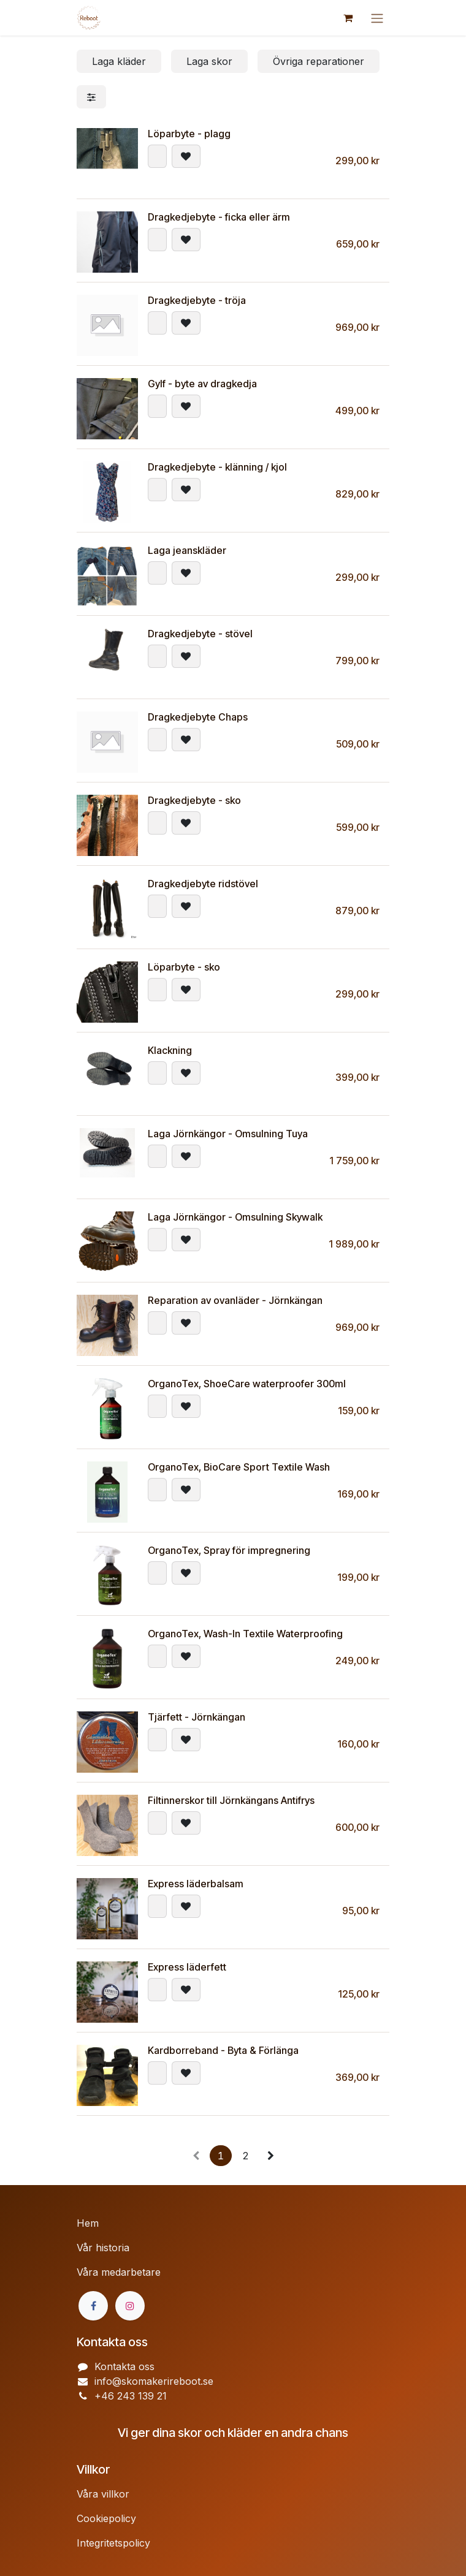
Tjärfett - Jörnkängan (196, 1717)
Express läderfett (187, 1967)
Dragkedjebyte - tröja (197, 300)
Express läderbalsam (195, 1883)
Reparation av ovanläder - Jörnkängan (235, 1300)
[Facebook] (93, 2305)
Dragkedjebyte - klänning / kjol (217, 467)
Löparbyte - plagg (189, 133)
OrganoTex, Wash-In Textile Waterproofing (245, 1633)
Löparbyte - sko (184, 967)
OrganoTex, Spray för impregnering (229, 1550)
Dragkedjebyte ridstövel (203, 883)
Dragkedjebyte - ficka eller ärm (219, 217)
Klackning (170, 1050)
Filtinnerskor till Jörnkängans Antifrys (231, 1800)
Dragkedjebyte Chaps (198, 717)
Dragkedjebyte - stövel (200, 633)
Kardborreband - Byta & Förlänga (223, 2050)
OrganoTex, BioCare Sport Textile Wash (239, 1467)
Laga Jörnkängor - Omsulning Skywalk (235, 1217)
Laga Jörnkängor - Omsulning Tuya (228, 1133)
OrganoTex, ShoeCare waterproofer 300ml (247, 1383)
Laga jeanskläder (187, 550)
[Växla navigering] (377, 18)
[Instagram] (130, 2305)
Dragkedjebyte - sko (194, 800)
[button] (157, 156)
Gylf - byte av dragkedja (202, 383)
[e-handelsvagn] (347, 18)
